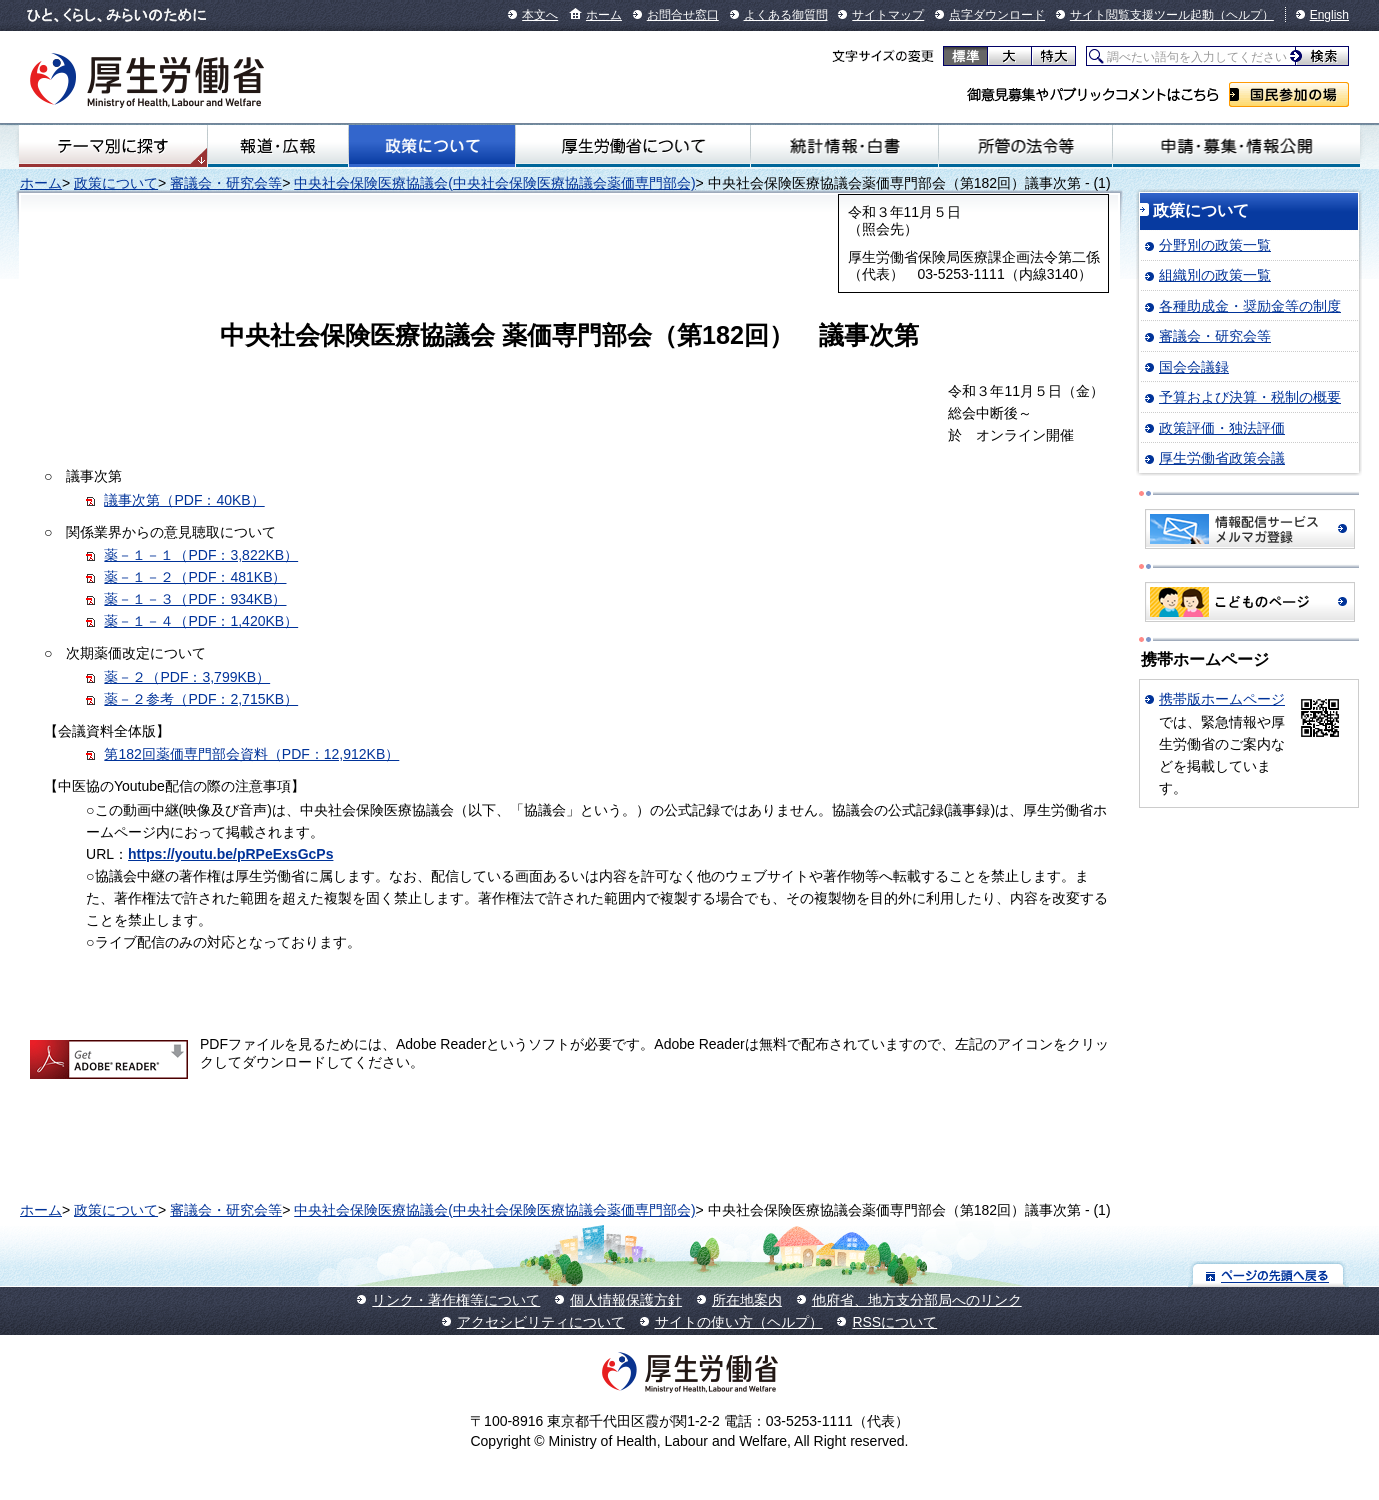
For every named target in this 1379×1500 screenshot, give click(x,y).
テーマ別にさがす (113, 146)
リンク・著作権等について (456, 1300)
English (1329, 15)
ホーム (604, 15)
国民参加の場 (1289, 94)
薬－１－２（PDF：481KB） (195, 577)
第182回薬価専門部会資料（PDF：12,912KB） (251, 754)
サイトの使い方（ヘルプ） (739, 1322)
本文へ (540, 15)
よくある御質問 (786, 15)
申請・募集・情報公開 (1236, 146)
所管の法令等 (1025, 146)
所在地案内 (747, 1300)
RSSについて (894, 1322)
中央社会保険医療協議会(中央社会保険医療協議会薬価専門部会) (494, 183)
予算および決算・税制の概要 (1250, 397)
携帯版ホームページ (1222, 699)
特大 (1053, 56)
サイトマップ (888, 15)
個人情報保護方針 (626, 1300)
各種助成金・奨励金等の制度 (1250, 306)
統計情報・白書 (844, 146)
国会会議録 (1194, 367)
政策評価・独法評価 (1222, 428)
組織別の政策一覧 (1215, 275)
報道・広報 (278, 146)
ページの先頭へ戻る (1268, 1274)
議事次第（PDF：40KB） (184, 500)
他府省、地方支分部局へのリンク (917, 1300)
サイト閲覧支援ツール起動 (1142, 15)
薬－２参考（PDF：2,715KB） (201, 699)
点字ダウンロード (997, 15)
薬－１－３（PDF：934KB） (195, 599)
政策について (432, 146)
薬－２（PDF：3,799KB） (187, 677)
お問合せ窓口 (683, 15)
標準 (965, 56)
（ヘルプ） (1244, 15)
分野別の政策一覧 (1215, 245)
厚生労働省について (633, 146)
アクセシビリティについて (541, 1322)
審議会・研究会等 (226, 183)
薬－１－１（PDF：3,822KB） (201, 555)
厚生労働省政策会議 (1222, 458)
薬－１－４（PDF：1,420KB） (201, 621)
